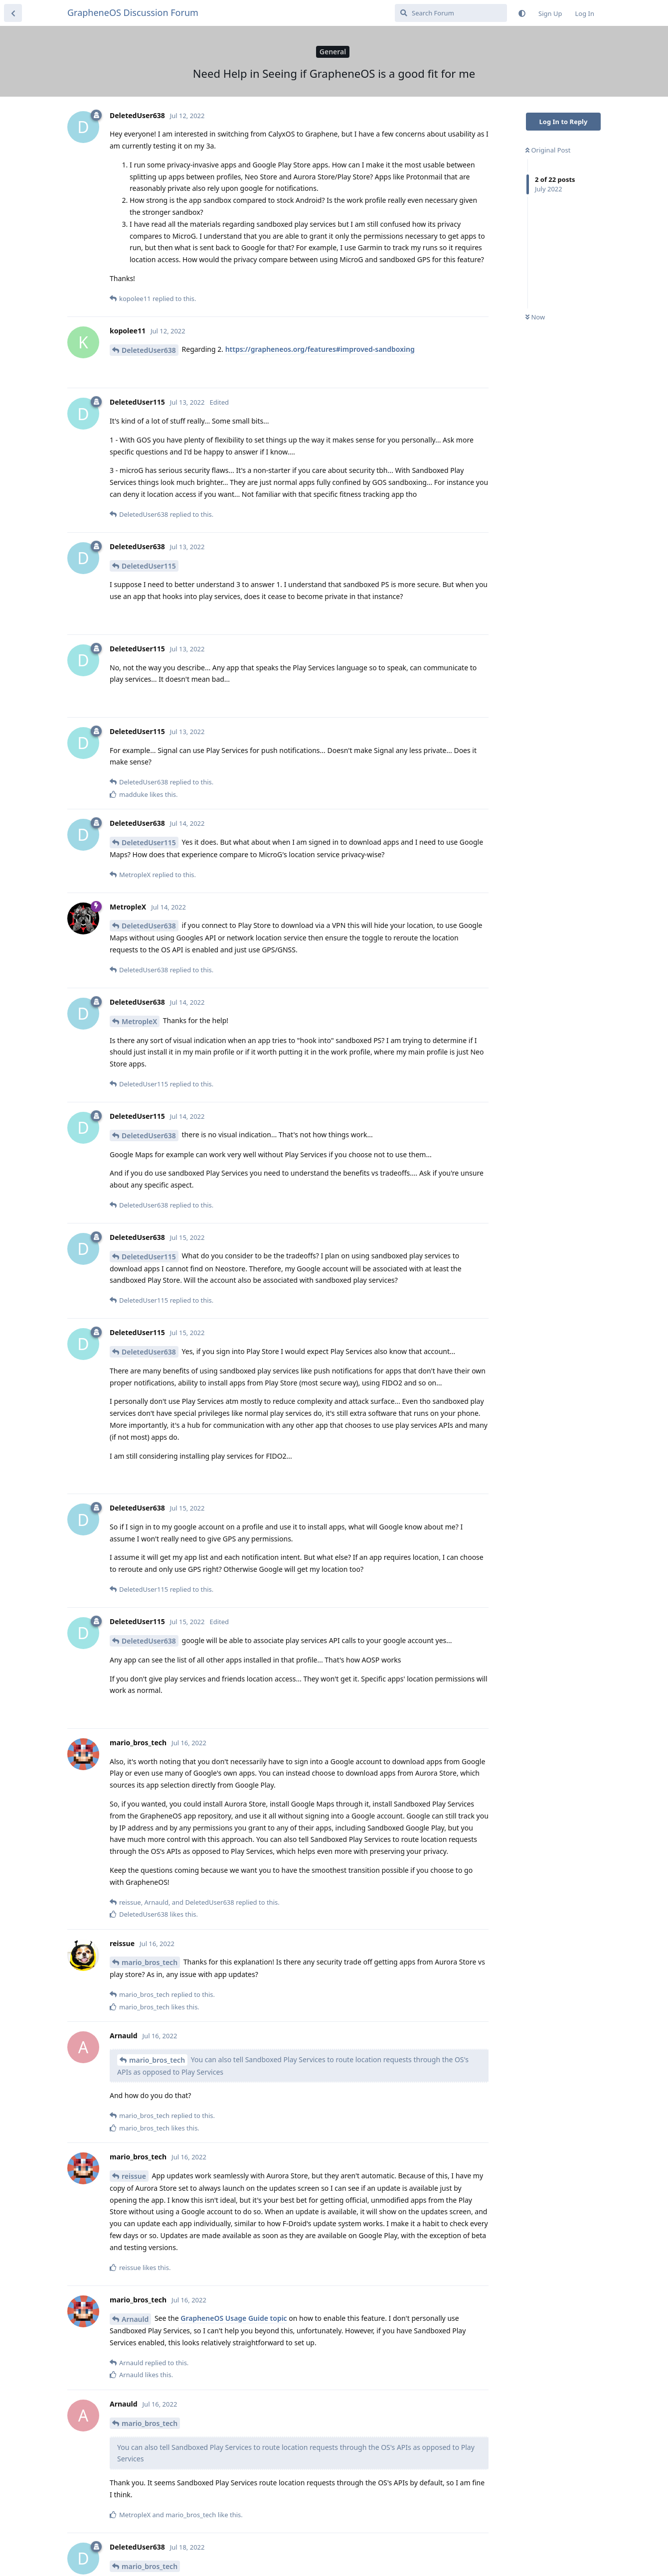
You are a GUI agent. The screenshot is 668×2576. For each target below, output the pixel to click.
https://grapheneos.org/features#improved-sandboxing (320, 349)
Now (535, 316)
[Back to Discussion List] (13, 13)
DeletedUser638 (149, 350)
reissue (134, 2176)
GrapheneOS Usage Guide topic (233, 2318)
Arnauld (135, 2319)
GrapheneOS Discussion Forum (132, 12)
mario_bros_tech (149, 1962)
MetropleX (139, 1021)
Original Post (547, 150)
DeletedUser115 (149, 566)
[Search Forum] (451, 13)
